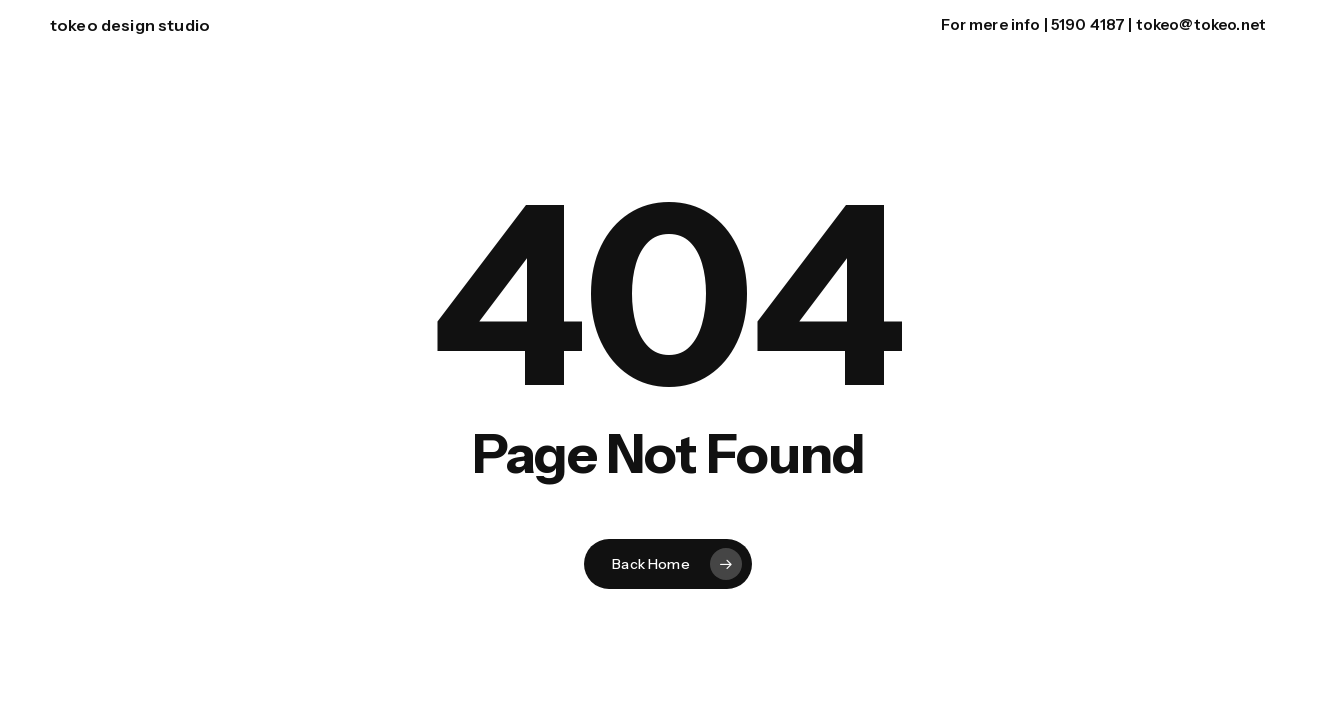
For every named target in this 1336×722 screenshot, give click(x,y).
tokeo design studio (130, 25)
